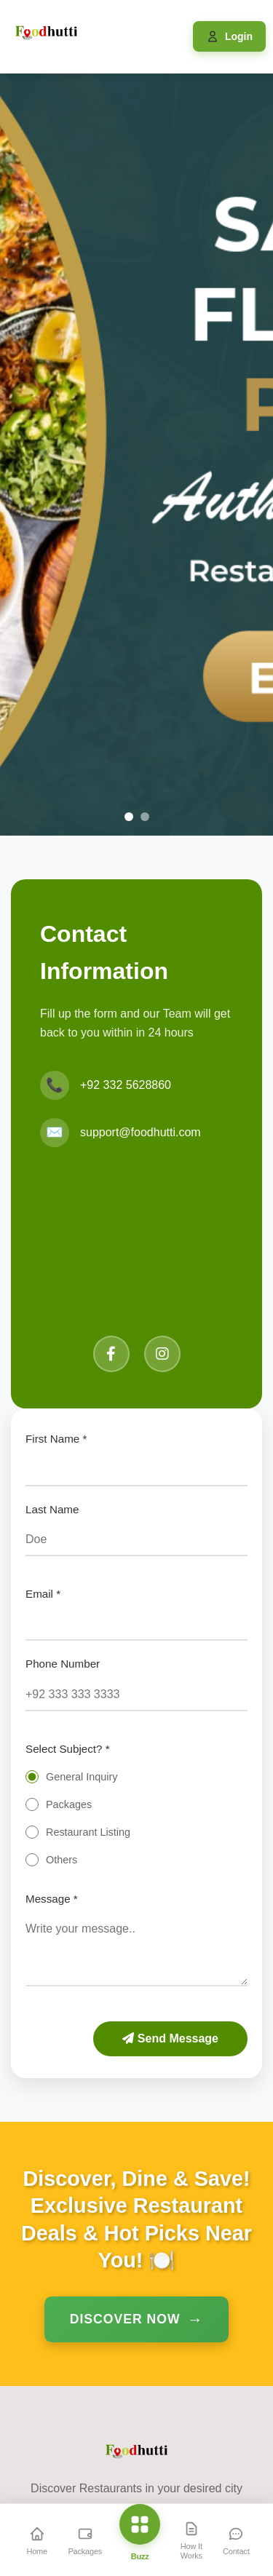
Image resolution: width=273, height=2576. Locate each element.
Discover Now (125, 2319)
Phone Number (62, 1663)
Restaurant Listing (88, 1832)
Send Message (170, 2038)
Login (239, 36)
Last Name (52, 1509)
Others (61, 1860)
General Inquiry (81, 1777)
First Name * (56, 1438)
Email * (42, 1594)
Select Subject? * (67, 1749)
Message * (51, 1899)
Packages (69, 1804)
